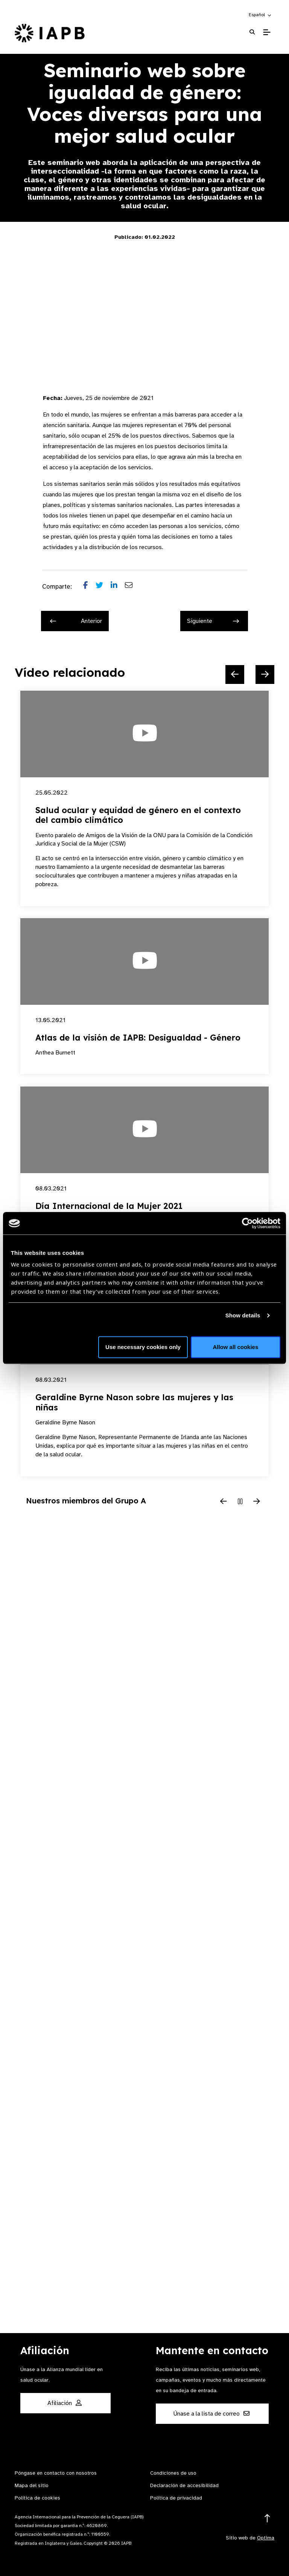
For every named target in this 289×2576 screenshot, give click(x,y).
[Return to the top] (267, 2518)
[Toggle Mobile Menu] (266, 32)
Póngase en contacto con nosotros (56, 2473)
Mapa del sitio (32, 2485)
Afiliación (64, 2403)
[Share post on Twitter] (103, 586)
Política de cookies (37, 2498)
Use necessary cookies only (143, 1347)
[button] (260, 14)
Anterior (76, 621)
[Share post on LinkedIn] (118, 586)
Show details (242, 1315)
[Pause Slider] (240, 1502)
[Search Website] (252, 32)
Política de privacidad (176, 2498)
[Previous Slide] (234, 674)
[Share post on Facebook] (89, 586)
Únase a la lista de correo (211, 2413)
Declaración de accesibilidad (184, 2485)
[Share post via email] (132, 586)
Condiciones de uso (173, 2473)
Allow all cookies (235, 1347)
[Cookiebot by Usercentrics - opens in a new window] (247, 1223)
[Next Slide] (265, 674)
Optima (265, 2538)
